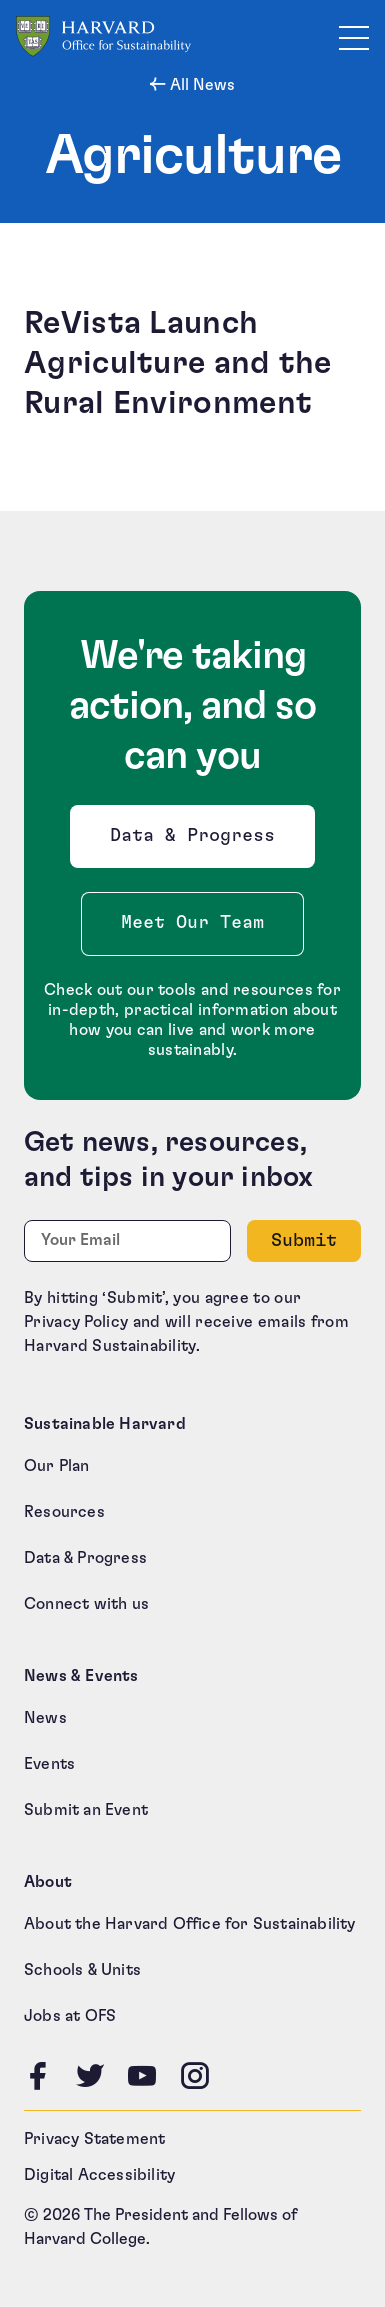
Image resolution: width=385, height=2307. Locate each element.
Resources (64, 1512)
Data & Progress (197, 841)
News (45, 1718)
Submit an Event (86, 1810)
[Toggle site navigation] (354, 37)
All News (200, 85)
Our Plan (57, 1466)
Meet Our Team (192, 923)
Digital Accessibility (99, 2175)
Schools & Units (82, 1970)
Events (49, 1764)
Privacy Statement (94, 2139)
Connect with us (86, 1604)
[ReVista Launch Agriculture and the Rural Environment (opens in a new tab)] (192, 363)
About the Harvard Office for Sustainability (190, 1924)
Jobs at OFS (70, 2016)
